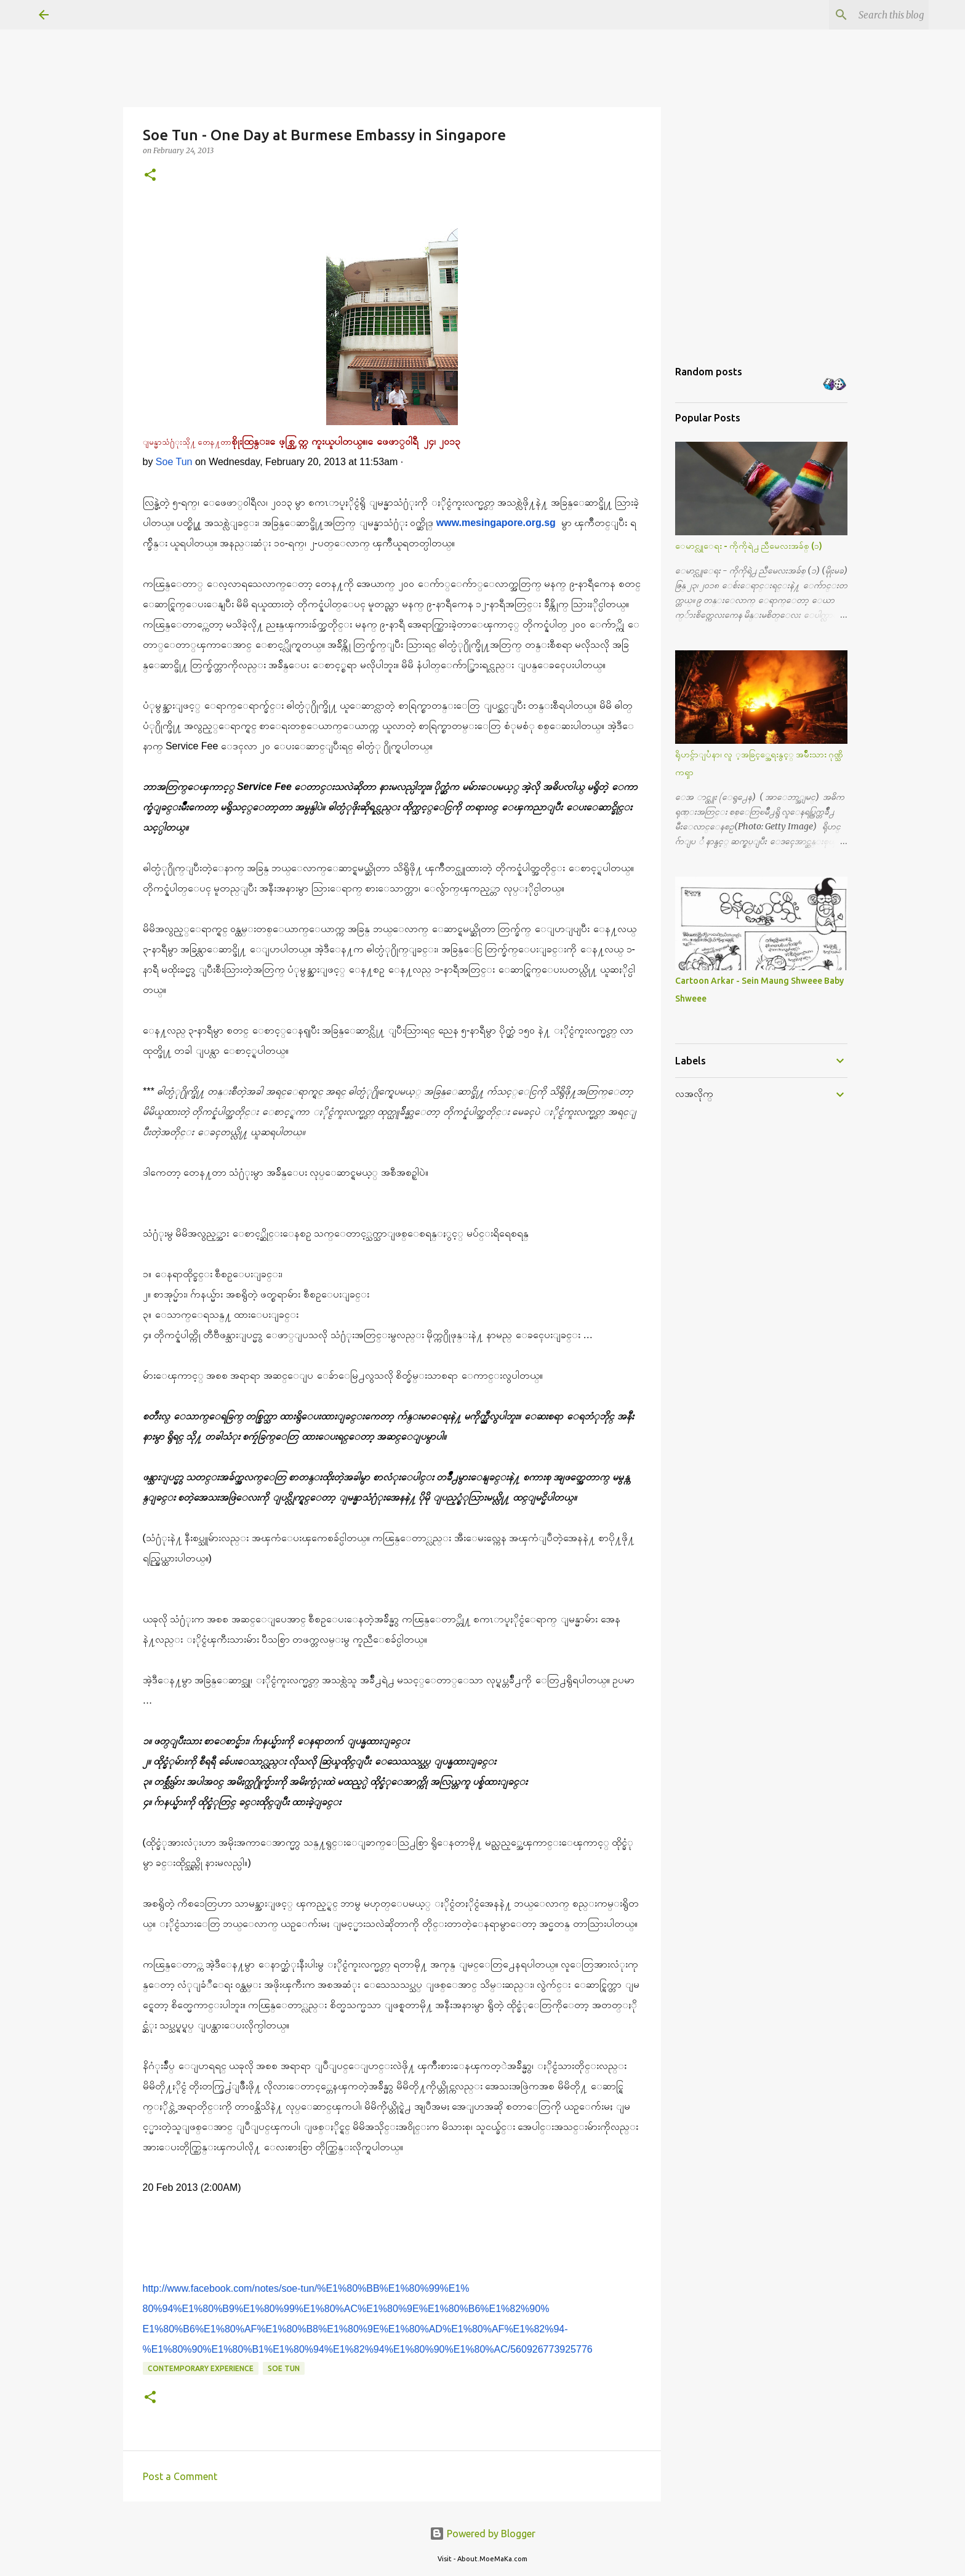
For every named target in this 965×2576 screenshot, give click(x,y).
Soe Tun (174, 462)
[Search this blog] (864, 15)
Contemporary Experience (201, 2368)
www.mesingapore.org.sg (496, 522)
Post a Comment (180, 2476)
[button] (150, 175)
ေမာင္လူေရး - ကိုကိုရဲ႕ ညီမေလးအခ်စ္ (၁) (748, 546)
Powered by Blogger (482, 2533)
